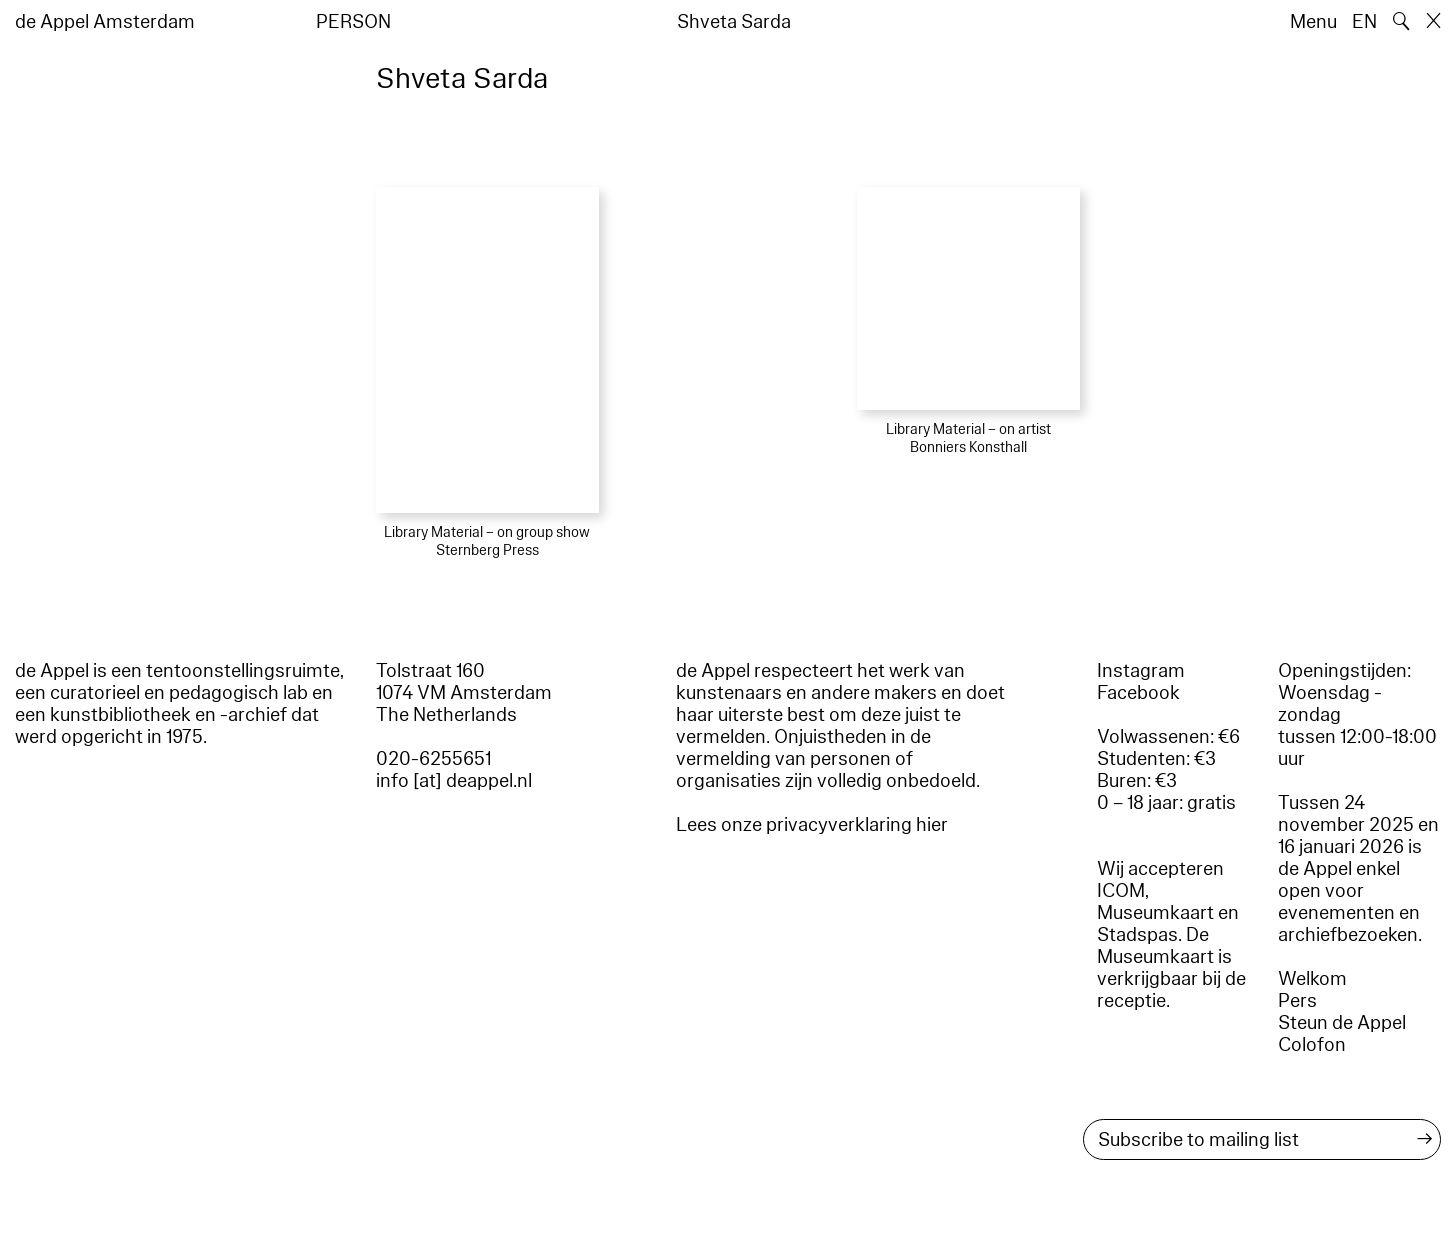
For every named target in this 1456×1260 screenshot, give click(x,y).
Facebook (1138, 693)
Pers (1297, 1001)
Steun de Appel (1342, 1023)
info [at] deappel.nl (454, 781)
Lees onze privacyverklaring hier (812, 825)
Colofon (1312, 1045)
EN (1364, 22)
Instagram (1141, 671)
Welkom (1312, 979)
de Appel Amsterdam (105, 22)
